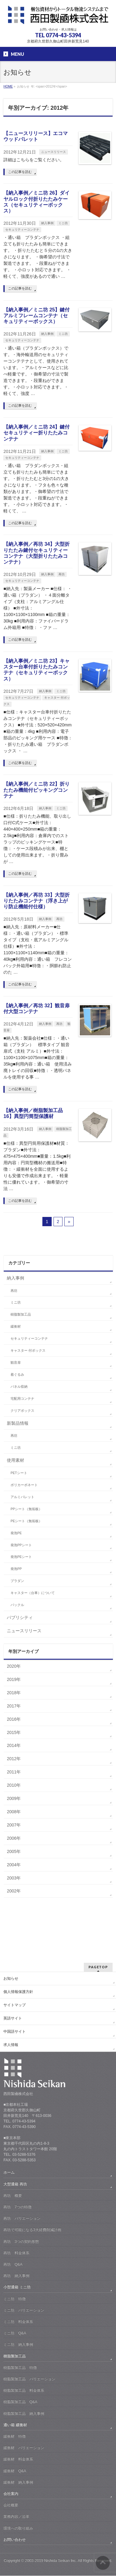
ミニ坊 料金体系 (18, 2321)
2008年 (14, 1811)
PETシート (19, 1473)
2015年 (14, 1732)
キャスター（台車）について (33, 1593)
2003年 (14, 1878)
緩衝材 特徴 (14, 2436)
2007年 (14, 1824)
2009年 (14, 1798)
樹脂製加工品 (21, 1314)
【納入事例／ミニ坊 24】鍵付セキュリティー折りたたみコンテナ (36, 432)
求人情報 (10, 2045)
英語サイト (12, 2018)
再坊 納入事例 (16, 2276)
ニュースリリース (53, 152)
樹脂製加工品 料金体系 (23, 2390)
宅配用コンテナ (22, 1398)
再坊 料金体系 (16, 2253)
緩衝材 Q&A (14, 2471)
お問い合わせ (14, 2539)
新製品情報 (17, 1423)
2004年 (14, 1864)
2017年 (14, 1705)
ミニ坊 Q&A (14, 2333)
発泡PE (16, 1533)
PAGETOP (98, 1967)
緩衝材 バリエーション (23, 2448)
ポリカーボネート (24, 1485)
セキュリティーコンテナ (22, 229)
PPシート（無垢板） (26, 1509)
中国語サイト (14, 2031)
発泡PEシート (21, 1557)
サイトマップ (14, 2005)
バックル (17, 1605)
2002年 (14, 1890)
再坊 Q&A (12, 2264)
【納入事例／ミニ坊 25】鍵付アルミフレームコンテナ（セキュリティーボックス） (36, 315)
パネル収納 (19, 1386)
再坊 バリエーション (22, 2218)
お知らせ (10, 1978)
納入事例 (47, 223)
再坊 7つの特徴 (17, 2207)
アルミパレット (22, 1497)
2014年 (14, 1745)
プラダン (17, 1581)
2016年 (14, 1719)
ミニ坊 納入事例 (18, 2344)
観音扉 (16, 1362)
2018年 (14, 1692)
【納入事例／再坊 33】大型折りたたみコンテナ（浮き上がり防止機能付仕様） (36, 900)
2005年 (14, 1851)
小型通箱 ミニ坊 (16, 2287)
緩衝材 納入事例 (18, 2482)
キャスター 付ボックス (28, 1350)
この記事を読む (20, 172)
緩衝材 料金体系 (18, 2459)
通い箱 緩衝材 (15, 2425)
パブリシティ (20, 1617)
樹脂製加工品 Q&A (20, 2402)
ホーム (9, 2172)
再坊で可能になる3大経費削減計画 (32, 2230)
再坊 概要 (12, 2195)
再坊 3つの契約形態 (21, 2241)
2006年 (14, 1838)
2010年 (14, 1785)
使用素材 (15, 1460)
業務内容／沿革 (16, 2516)
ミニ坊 (63, 223)
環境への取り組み (18, 2528)
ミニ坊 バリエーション (23, 2310)
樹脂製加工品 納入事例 (23, 2413)
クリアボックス (22, 1410)
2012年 (14, 1758)
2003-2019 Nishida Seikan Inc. (51, 2560)
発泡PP (16, 1569)
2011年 (14, 1771)
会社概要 (10, 2505)
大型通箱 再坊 (15, 2184)
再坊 (61, 574)
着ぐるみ (17, 1374)
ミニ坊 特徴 (14, 2299)
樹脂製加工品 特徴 (20, 2367)
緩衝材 (16, 1326)
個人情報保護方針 (18, 1992)
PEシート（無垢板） (26, 1521)
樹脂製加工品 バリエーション (29, 2379)
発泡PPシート (21, 1545)
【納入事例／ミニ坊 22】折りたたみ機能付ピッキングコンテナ (36, 789)
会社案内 (10, 2494)
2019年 (14, 1679)
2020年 (14, 1666)
